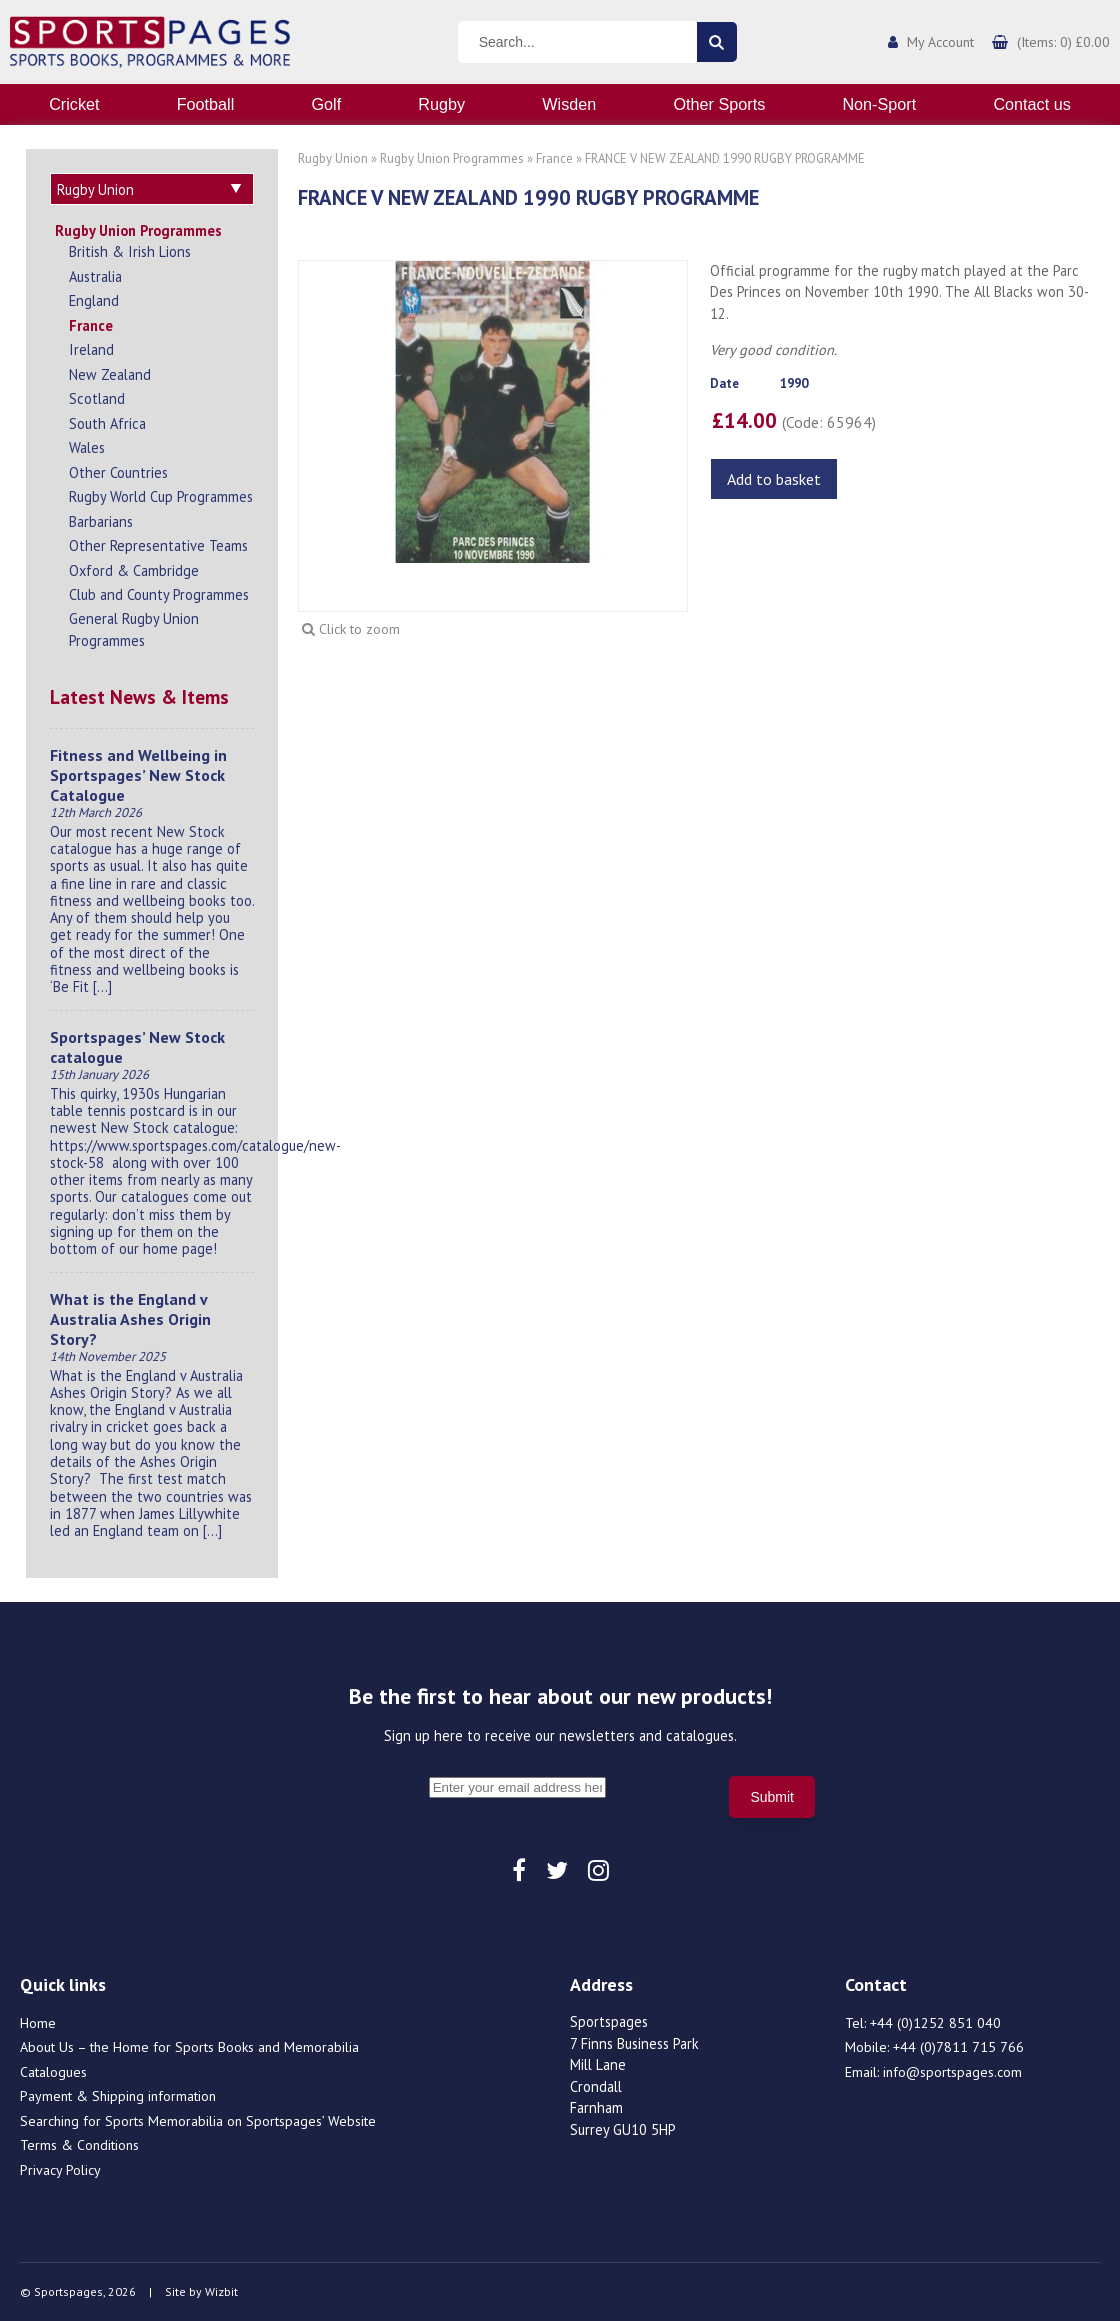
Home (38, 2023)
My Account (940, 42)
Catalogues (53, 2072)
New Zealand (110, 374)
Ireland (91, 349)
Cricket (74, 104)
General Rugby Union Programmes (134, 629)
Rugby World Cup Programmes (161, 496)
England (94, 300)
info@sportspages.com (952, 2072)
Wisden (569, 104)
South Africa (107, 423)
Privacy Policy (60, 2170)
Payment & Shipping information (118, 2096)
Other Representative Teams (158, 545)
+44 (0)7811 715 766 (958, 2047)
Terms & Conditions (79, 2145)
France (91, 325)
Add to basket (774, 479)
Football (206, 104)
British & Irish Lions (130, 251)
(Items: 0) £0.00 (1063, 42)
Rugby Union (333, 158)
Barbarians (101, 521)
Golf (326, 104)
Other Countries (118, 472)
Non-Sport (879, 104)
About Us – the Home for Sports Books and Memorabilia (189, 2047)
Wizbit (221, 2291)
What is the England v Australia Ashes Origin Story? (130, 1319)
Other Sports (719, 104)
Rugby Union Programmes (138, 230)
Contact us (1031, 104)
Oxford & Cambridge (134, 570)
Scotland (97, 398)
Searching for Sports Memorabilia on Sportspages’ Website (198, 2121)
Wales (87, 447)
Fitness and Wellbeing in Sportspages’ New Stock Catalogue (138, 775)
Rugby (441, 104)
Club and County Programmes (159, 594)
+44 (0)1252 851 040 (935, 2023)
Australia (95, 276)
